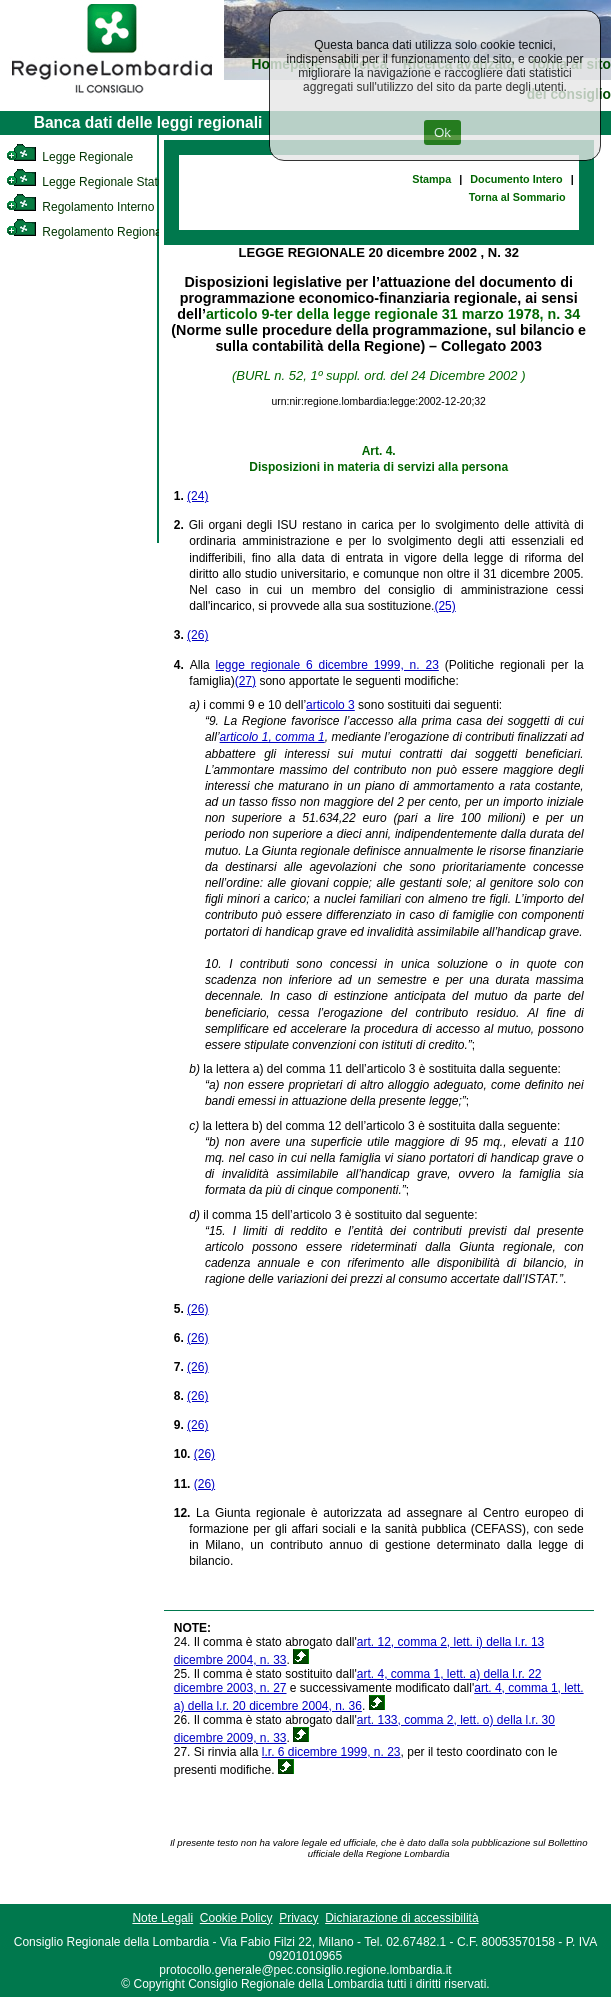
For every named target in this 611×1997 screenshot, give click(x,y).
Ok (442, 132)
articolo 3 (330, 705)
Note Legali (162, 1918)
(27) (245, 681)
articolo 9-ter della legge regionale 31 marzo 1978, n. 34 (393, 314)
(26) (197, 635)
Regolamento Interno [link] (80, 207)
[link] (112, 96)
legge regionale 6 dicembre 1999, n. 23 (327, 665)
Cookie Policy (236, 1918)
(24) (197, 496)
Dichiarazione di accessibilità (401, 1918)
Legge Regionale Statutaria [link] (97, 182)
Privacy (298, 1918)
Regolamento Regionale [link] (88, 232)
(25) (444, 606)
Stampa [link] (431, 179)
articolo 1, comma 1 (272, 737)
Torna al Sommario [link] (517, 197)
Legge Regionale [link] (69, 157)
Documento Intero (516, 179)
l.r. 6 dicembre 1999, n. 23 (331, 1752)
